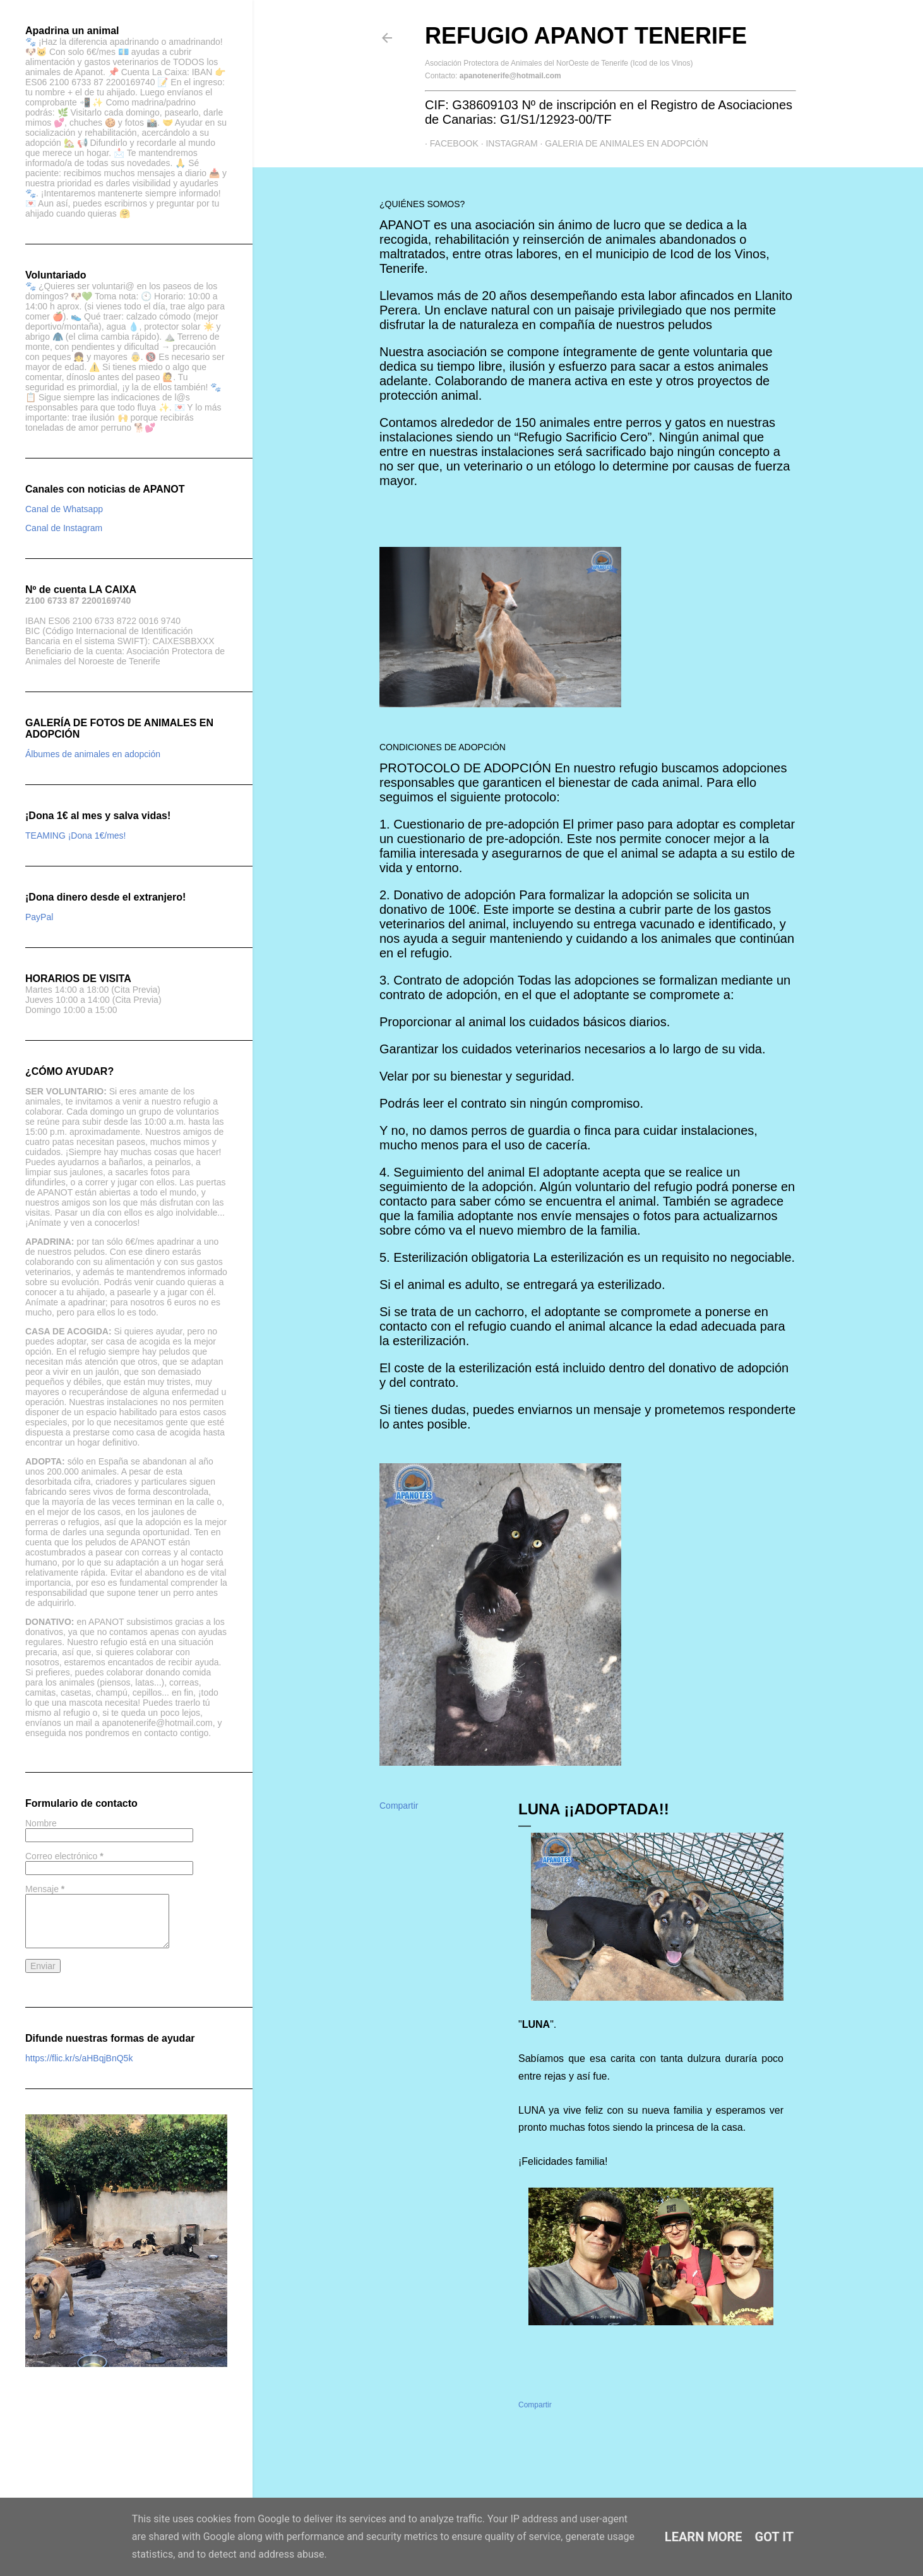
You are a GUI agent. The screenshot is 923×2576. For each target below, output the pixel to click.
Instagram (507, 143)
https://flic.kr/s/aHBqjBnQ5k (79, 2058)
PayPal (39, 917)
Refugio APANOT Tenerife (586, 36)
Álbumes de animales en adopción (92, 754)
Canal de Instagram (63, 528)
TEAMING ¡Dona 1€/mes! (75, 835)
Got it (774, 2536)
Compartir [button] (398, 1805)
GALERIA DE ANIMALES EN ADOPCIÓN (621, 143)
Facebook (449, 143)
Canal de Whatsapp (64, 509)
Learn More (703, 2536)
